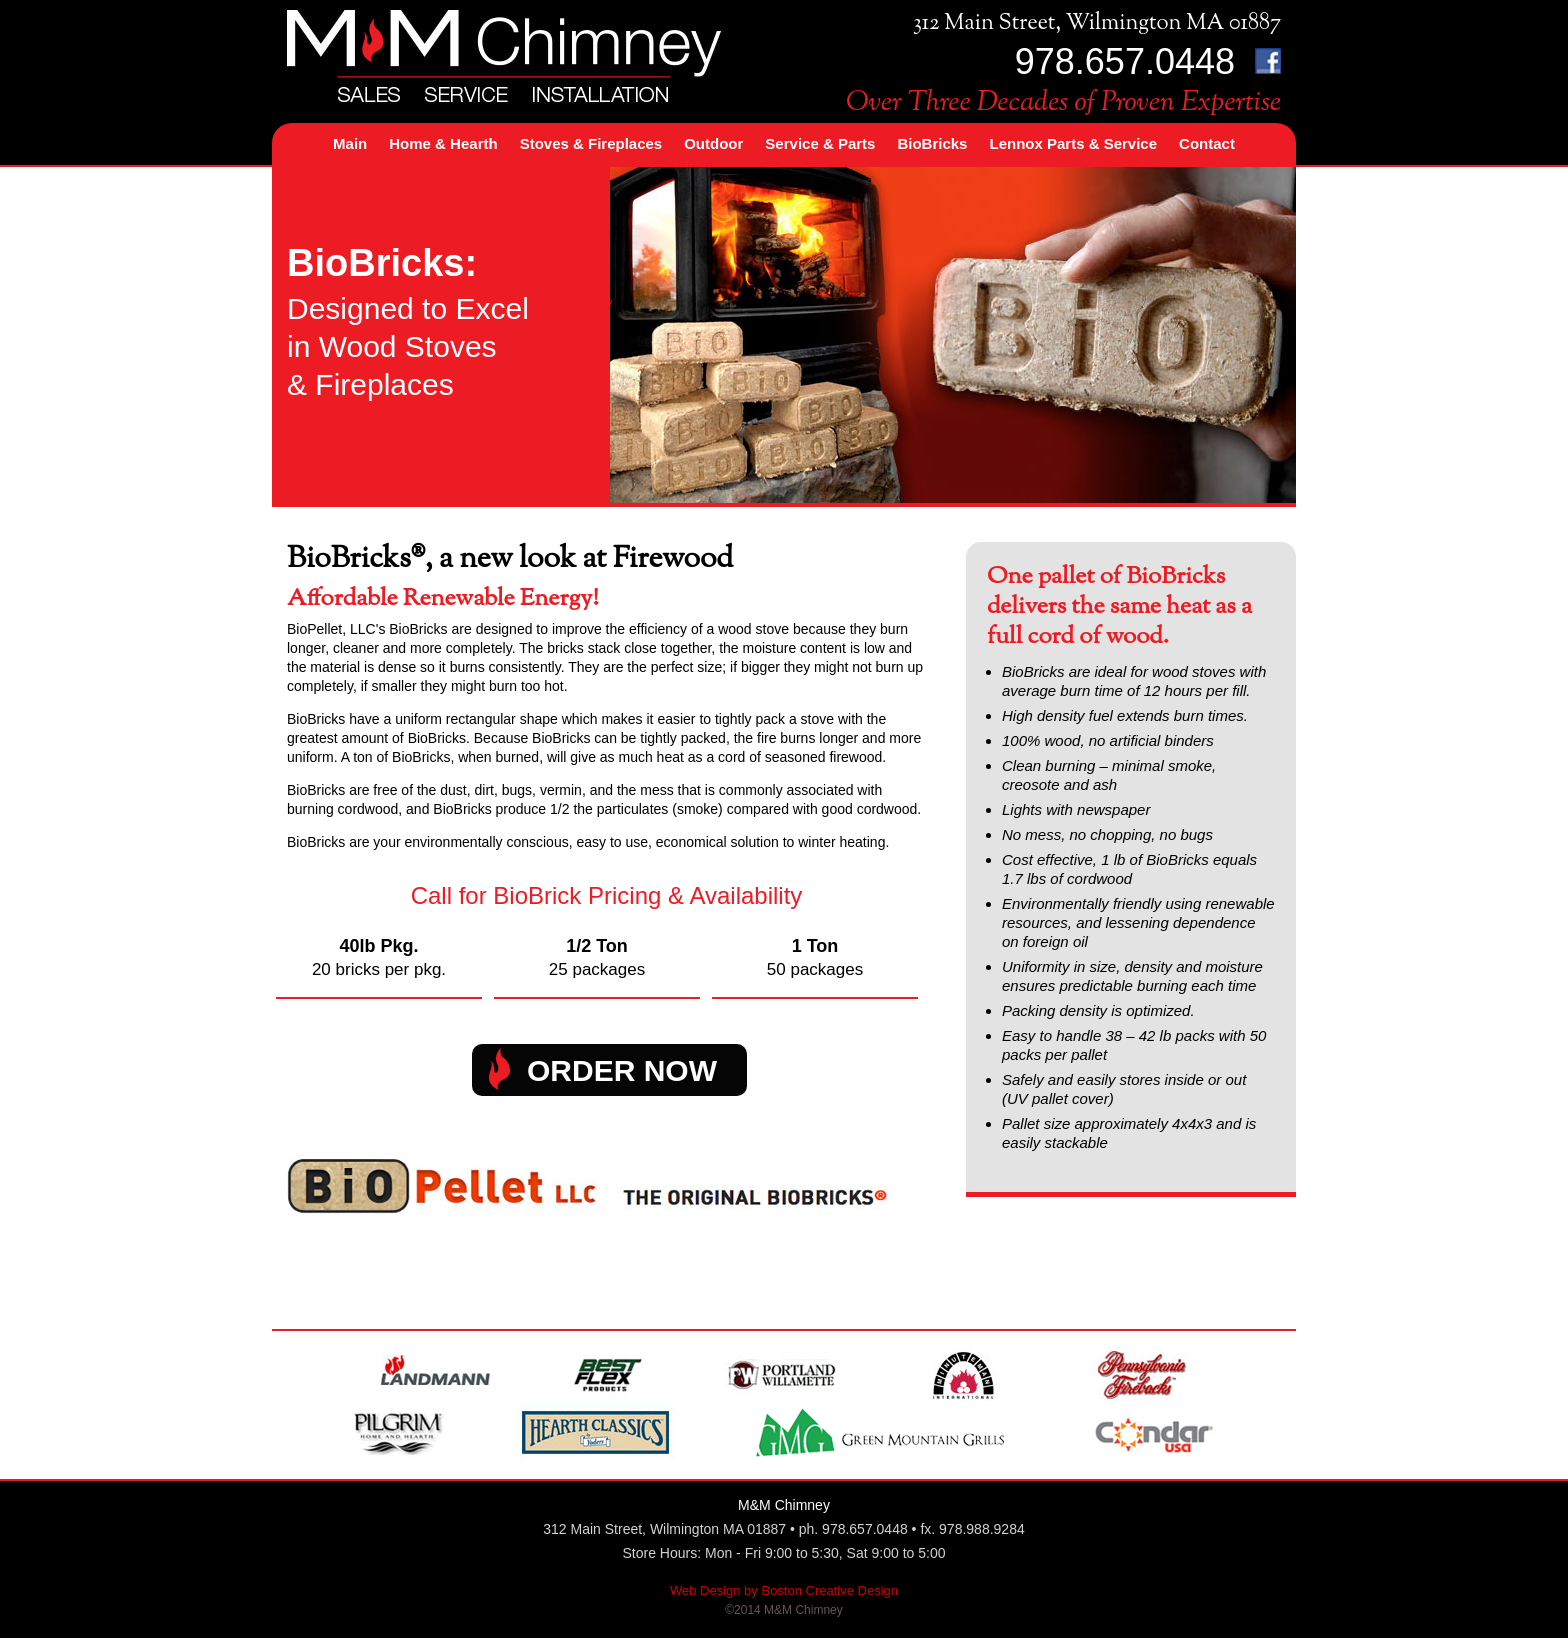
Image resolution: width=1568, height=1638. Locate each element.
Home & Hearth (443, 143)
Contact (1207, 143)
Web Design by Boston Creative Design (784, 1590)
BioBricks (932, 143)
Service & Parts (820, 143)
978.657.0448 (1125, 61)
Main (350, 143)
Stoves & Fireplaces (591, 143)
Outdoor (713, 143)
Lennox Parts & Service (1073, 143)
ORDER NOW (622, 1070)
